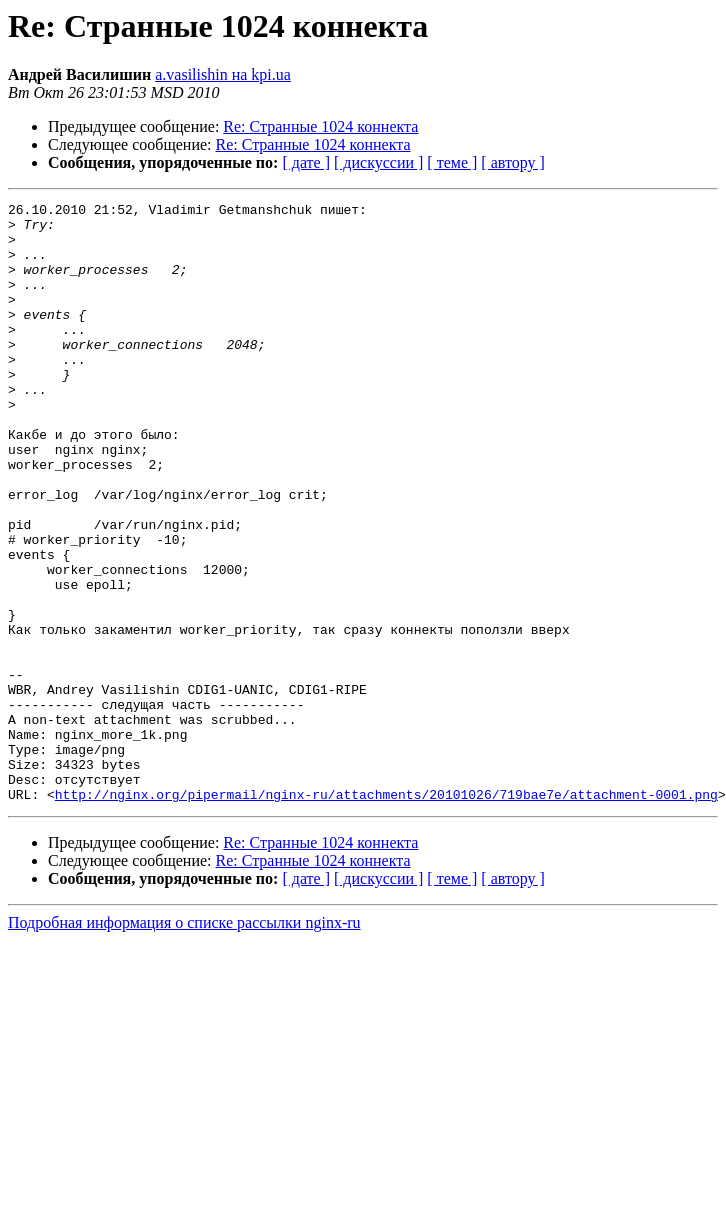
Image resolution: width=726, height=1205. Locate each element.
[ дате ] (306, 162)
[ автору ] (512, 162)
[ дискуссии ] (378, 162)
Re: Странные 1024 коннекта (320, 126)
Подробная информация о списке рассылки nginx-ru (184, 1042)
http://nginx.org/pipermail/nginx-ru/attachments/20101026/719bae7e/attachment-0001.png (386, 914)
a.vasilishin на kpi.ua (223, 74)
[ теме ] (452, 162)
